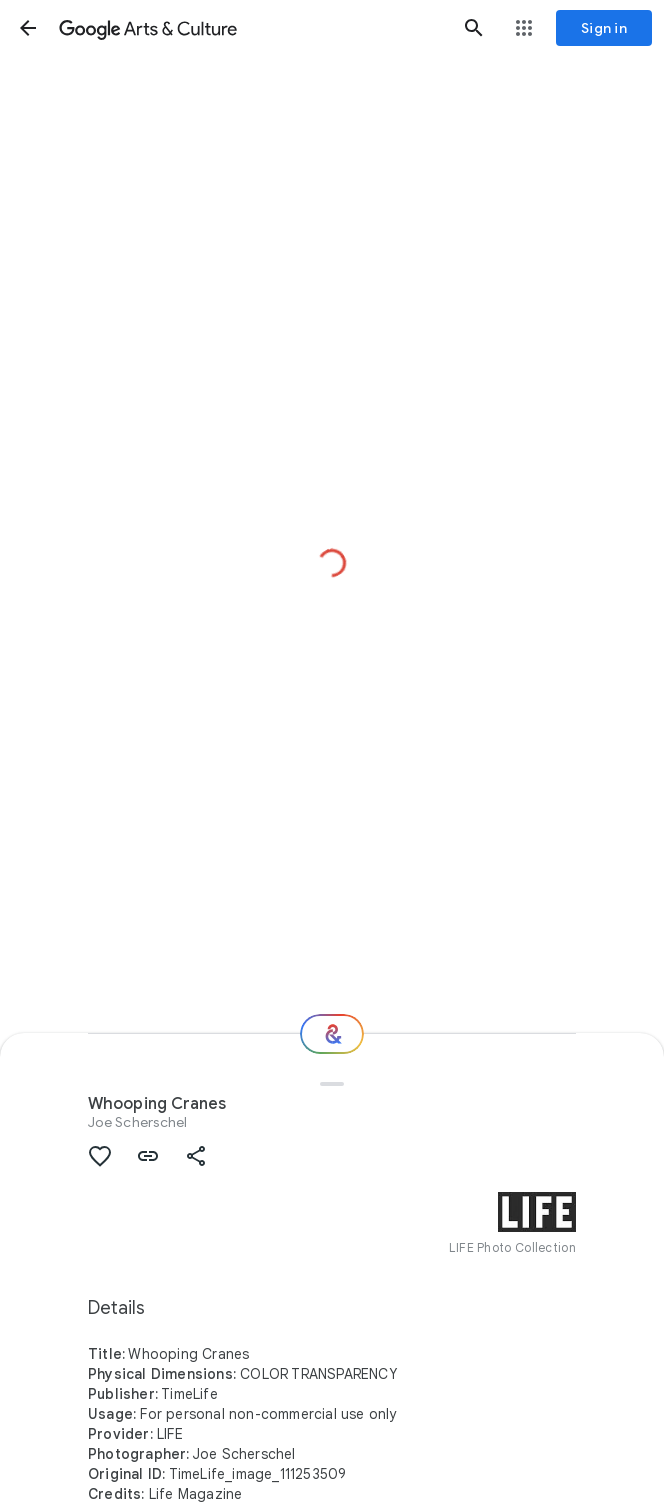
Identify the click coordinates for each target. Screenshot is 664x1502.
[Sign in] (604, 28)
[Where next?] (332, 1034)
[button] (28, 28)
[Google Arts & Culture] (251, 28)
